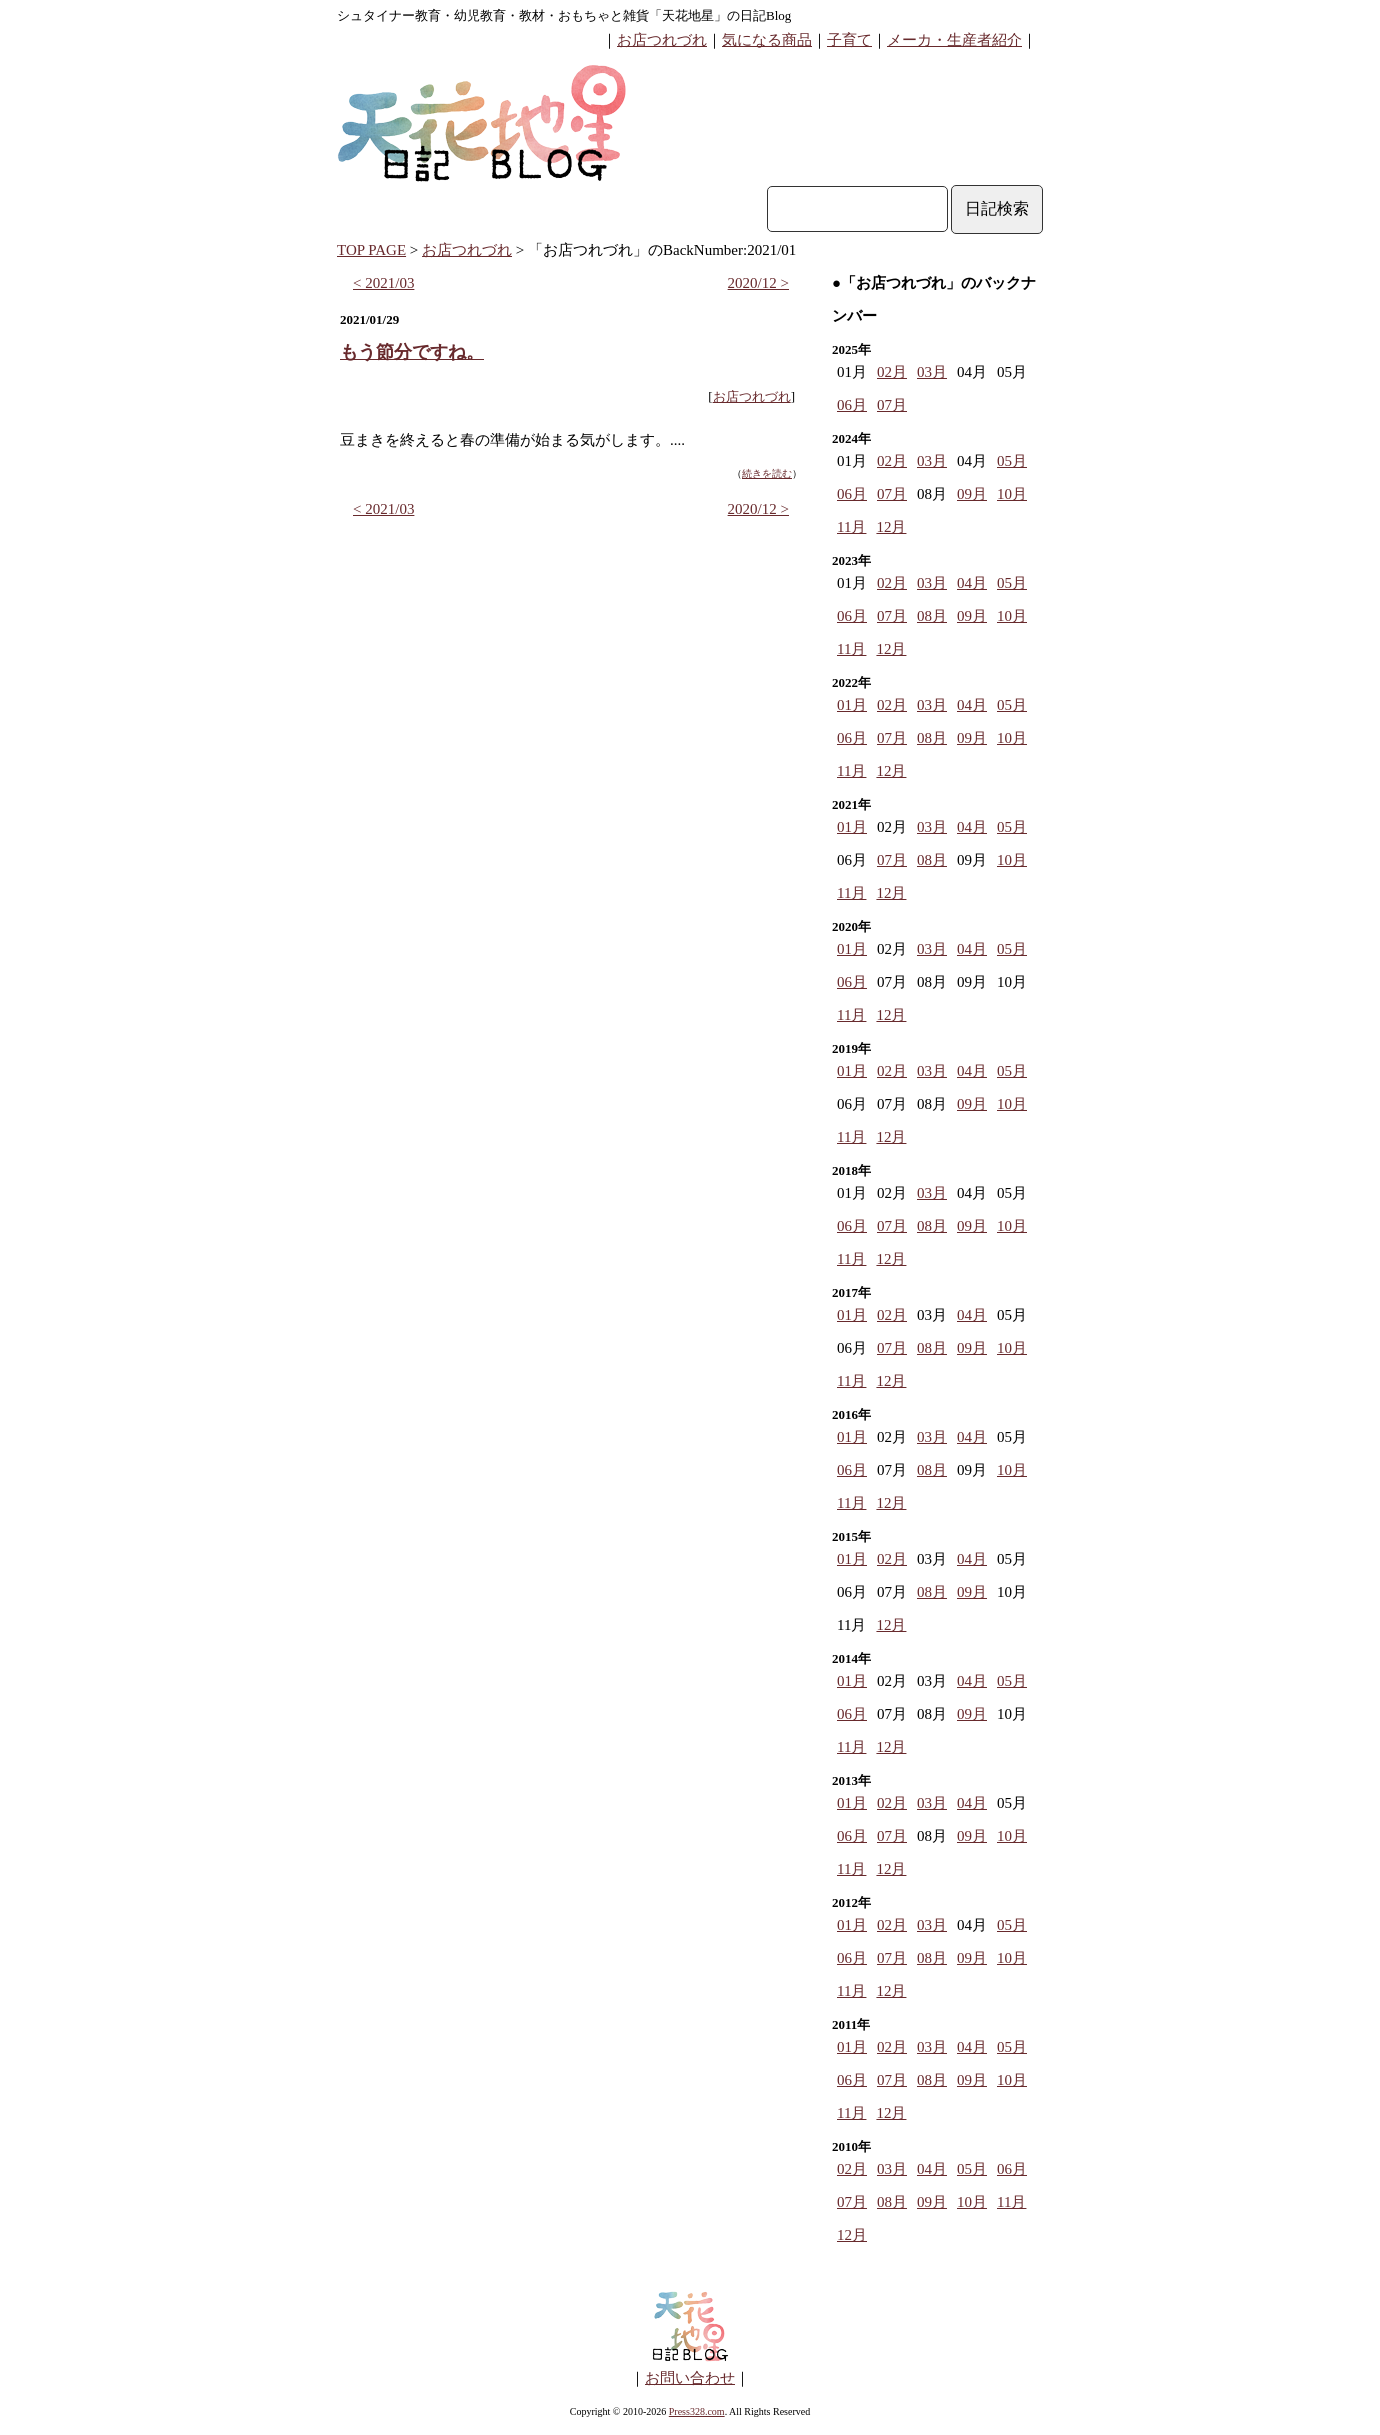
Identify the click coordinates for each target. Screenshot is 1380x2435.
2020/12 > (758, 283)
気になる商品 (767, 40)
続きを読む (767, 473)
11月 (851, 527)
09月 (972, 494)
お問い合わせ (690, 2378)
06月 (852, 405)
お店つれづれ (662, 40)
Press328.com (697, 2411)
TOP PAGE (371, 250)
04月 (972, 583)
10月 (1012, 494)
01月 (852, 705)
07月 (892, 405)
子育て (849, 40)
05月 (1012, 461)
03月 (932, 372)
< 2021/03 (383, 283)
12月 (891, 527)
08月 (932, 616)
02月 (892, 372)
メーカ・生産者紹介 (954, 40)
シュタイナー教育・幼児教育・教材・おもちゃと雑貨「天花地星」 (532, 15)
